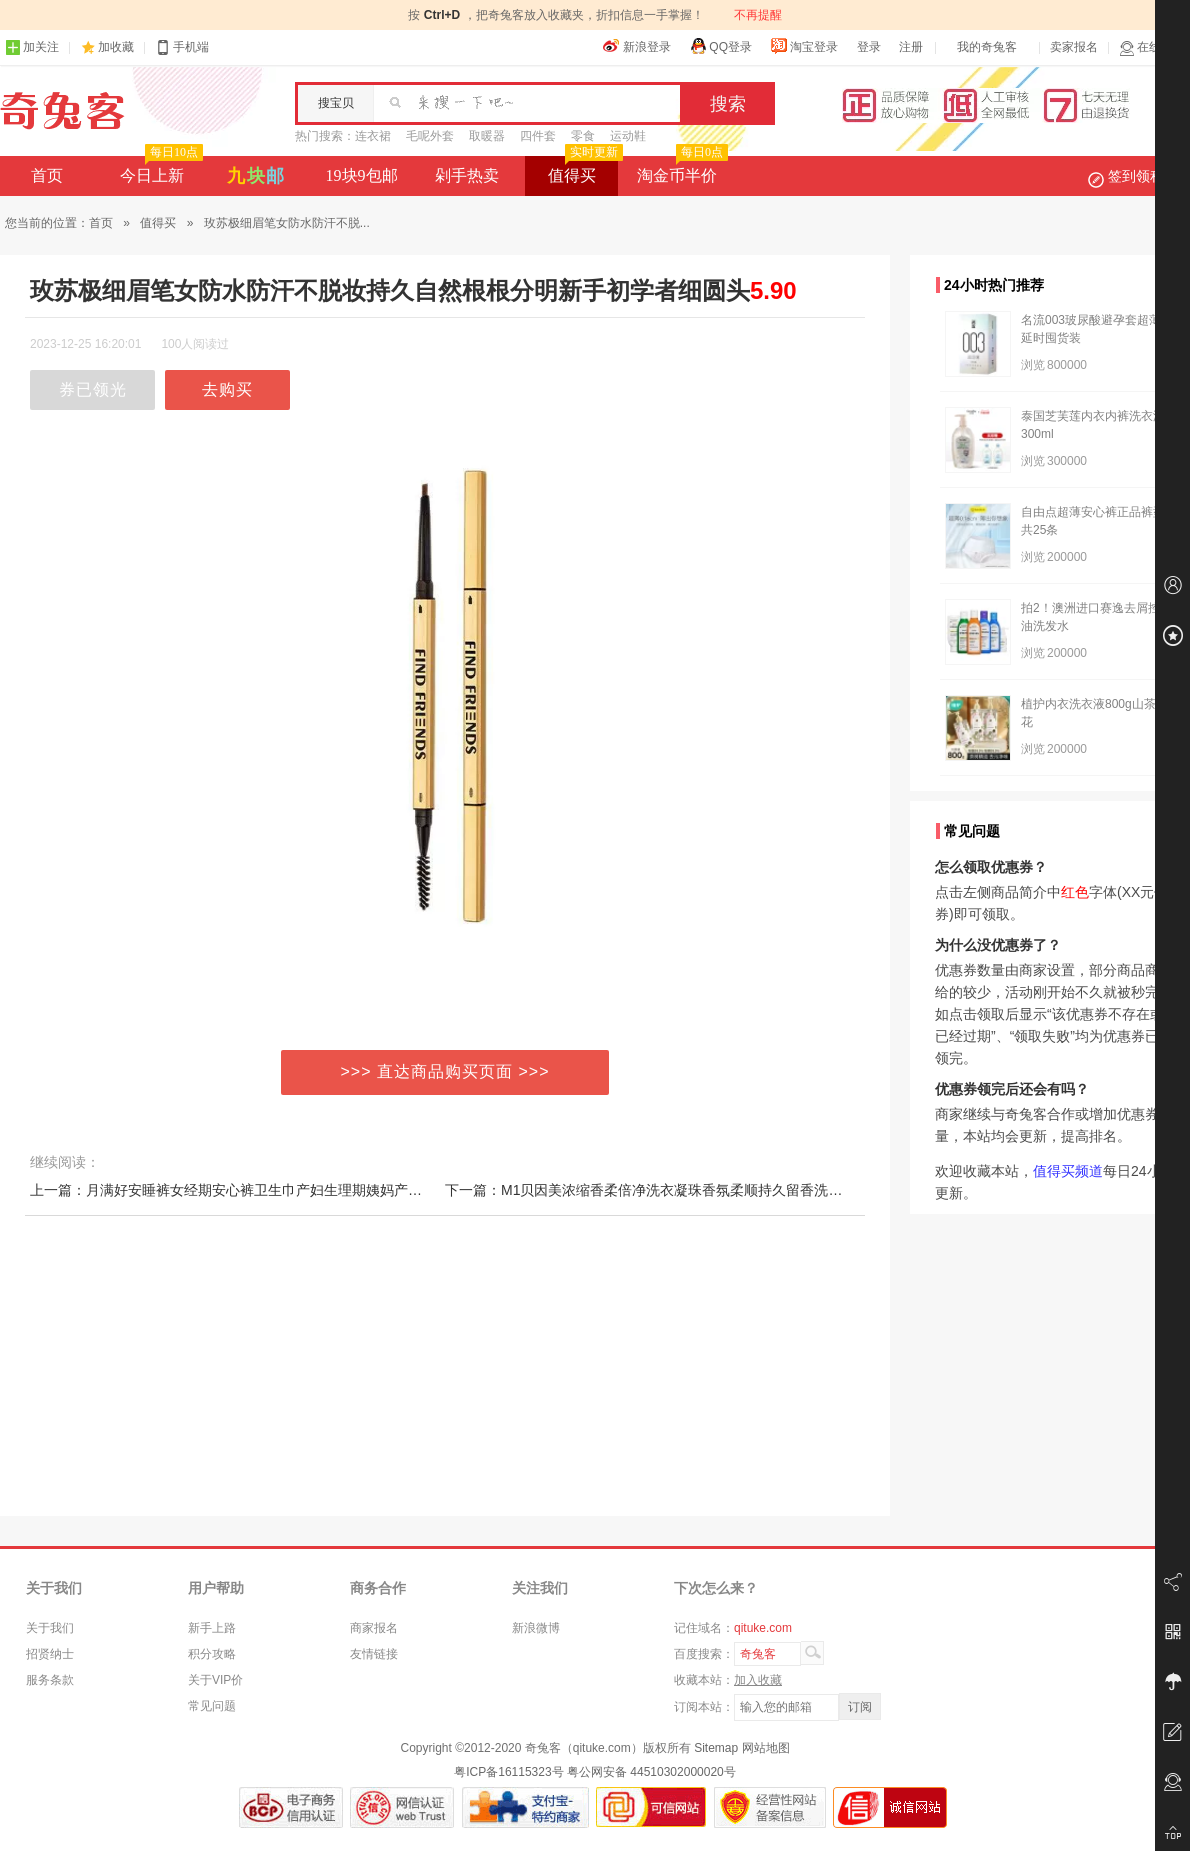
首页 (47, 175)
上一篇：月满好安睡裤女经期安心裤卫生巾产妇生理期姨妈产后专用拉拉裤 (261, 1190)
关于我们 (50, 1628)
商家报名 (374, 1628)
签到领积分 (1136, 176)
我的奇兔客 (987, 47)
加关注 (32, 47)
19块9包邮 (362, 175)
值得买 (583, 170)
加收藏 (116, 47)
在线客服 (1152, 47)
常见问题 (212, 1706)
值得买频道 (1068, 1171)
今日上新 (159, 170)
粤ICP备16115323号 (508, 1772)
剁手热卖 (467, 175)
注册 (911, 47)
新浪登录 (637, 46)
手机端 (182, 47)
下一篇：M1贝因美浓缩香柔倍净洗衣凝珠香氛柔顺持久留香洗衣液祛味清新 (678, 1190)
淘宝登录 (804, 46)
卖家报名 (1074, 47)
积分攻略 (212, 1654)
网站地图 (766, 1748)
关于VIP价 (215, 1680)
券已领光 (93, 389)
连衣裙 (373, 136)
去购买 (227, 389)
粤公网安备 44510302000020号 (651, 1772)
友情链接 (374, 1654)
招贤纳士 (50, 1654)
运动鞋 (628, 136)
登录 (869, 47)
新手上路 (212, 1628)
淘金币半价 (680, 170)
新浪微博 (536, 1628)
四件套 (538, 136)
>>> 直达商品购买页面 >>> (445, 1071)
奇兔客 (62, 111)
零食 (583, 136)
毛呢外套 (430, 136)
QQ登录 (720, 46)
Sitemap (716, 1748)
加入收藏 (758, 1680)
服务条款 (50, 1680)
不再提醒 (758, 15)
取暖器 (487, 136)
